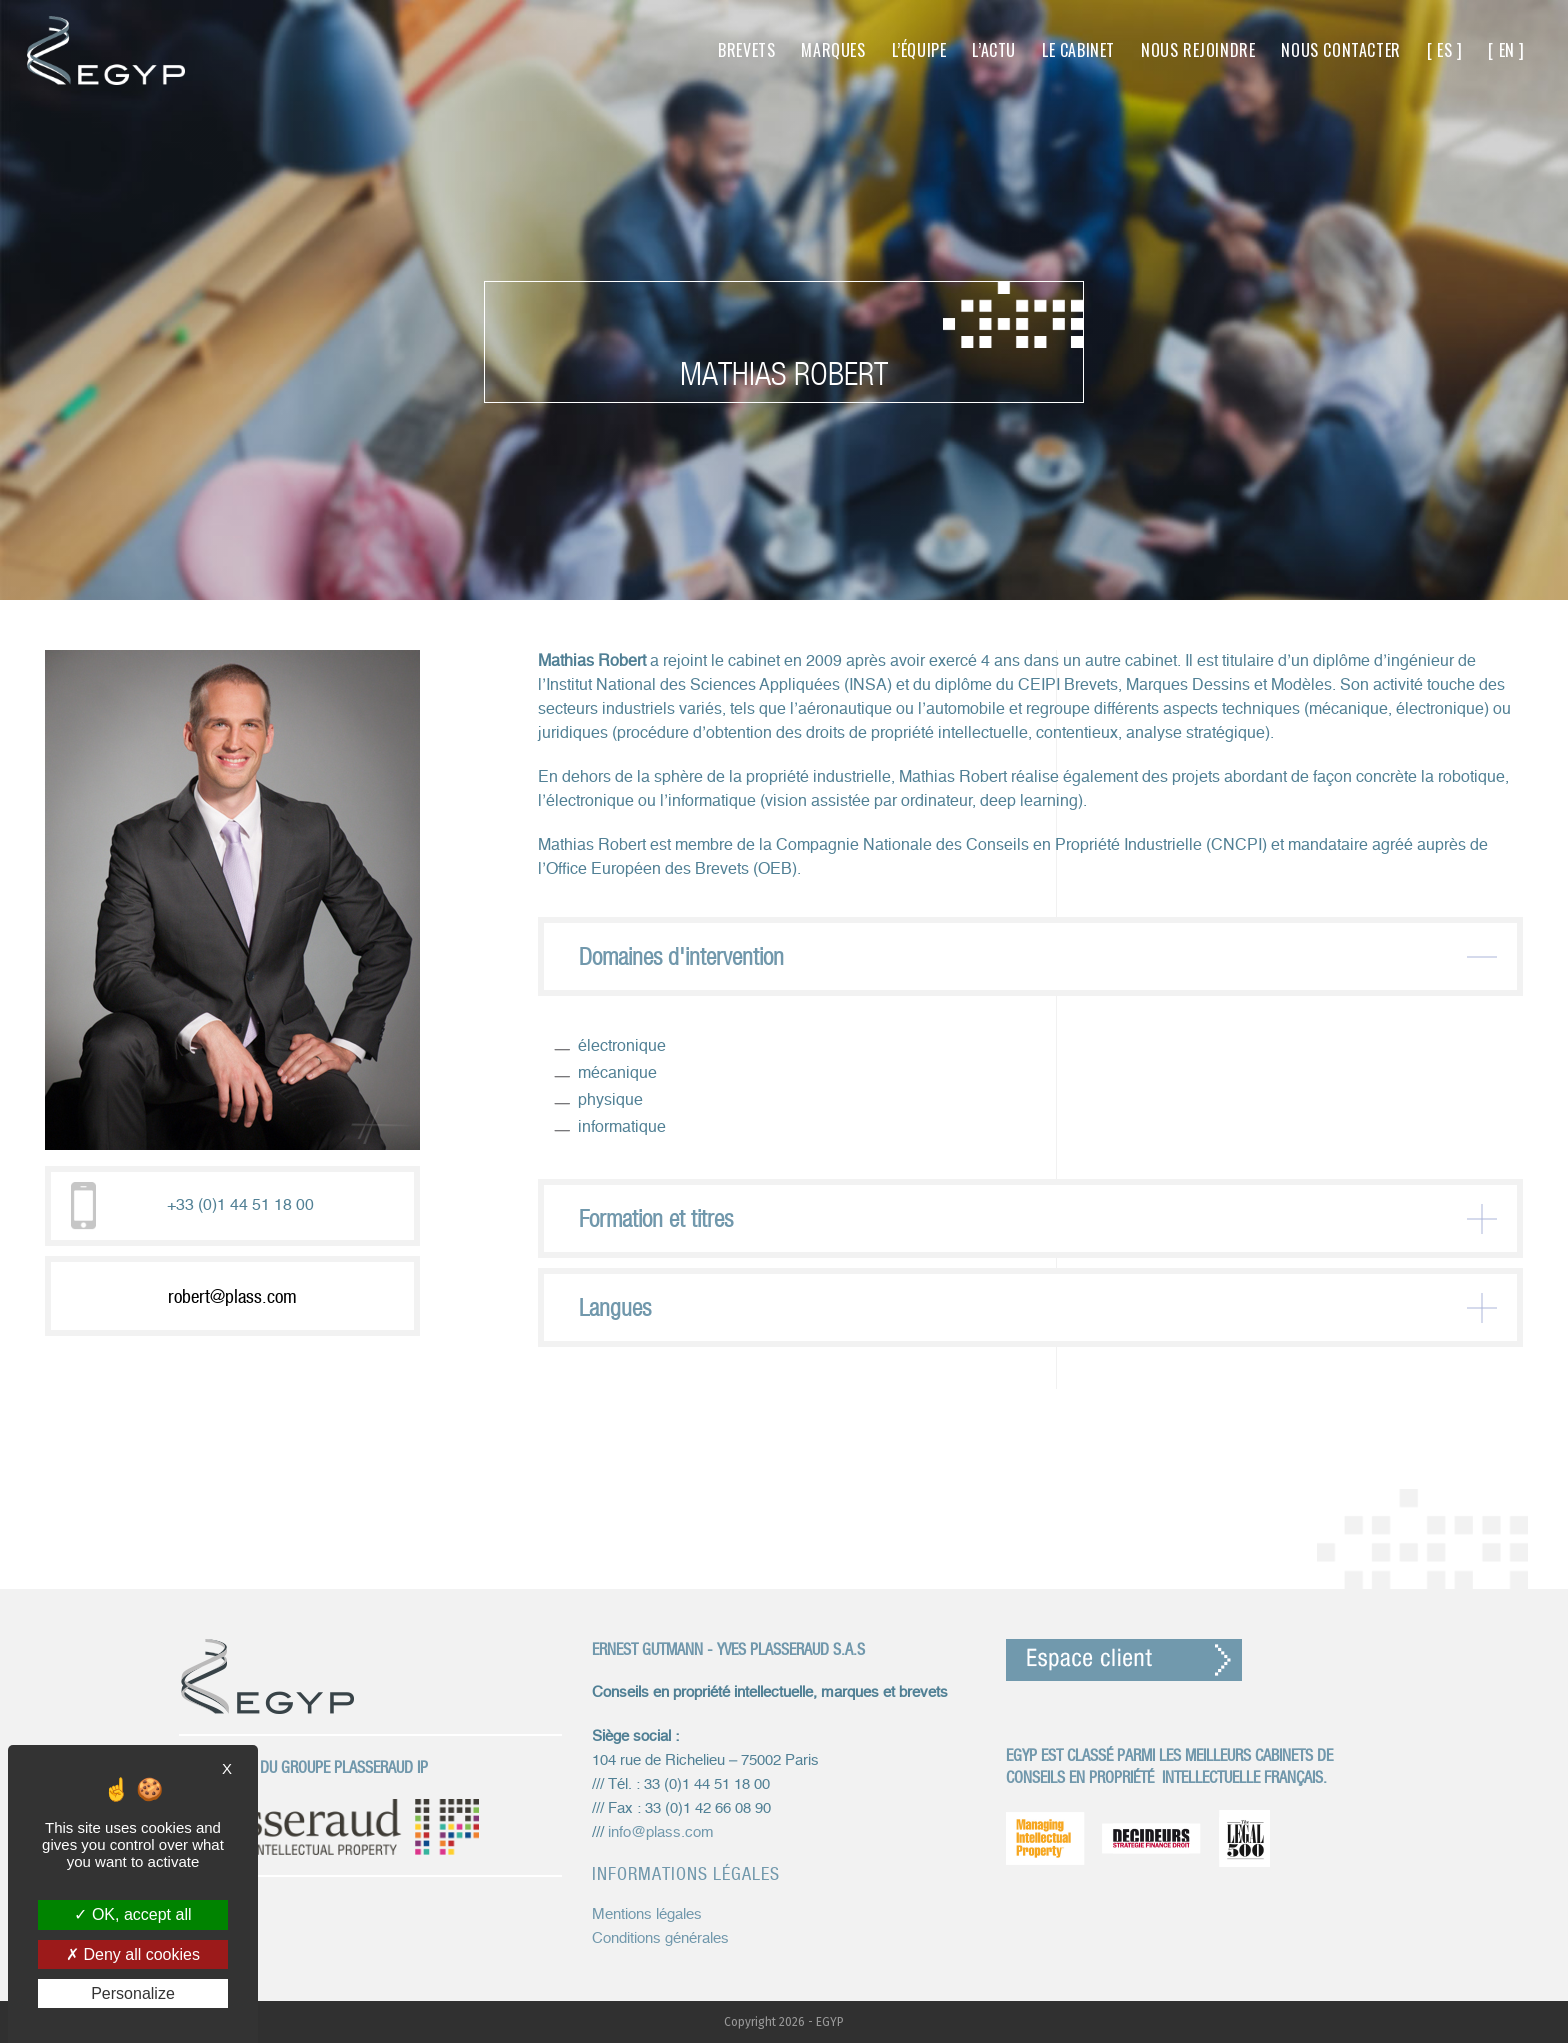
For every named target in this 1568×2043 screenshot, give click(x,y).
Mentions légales (647, 1914)
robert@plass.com (232, 1296)
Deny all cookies (133, 1954)
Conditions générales (660, 1938)
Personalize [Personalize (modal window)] (133, 1993)
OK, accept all (132, 1914)
